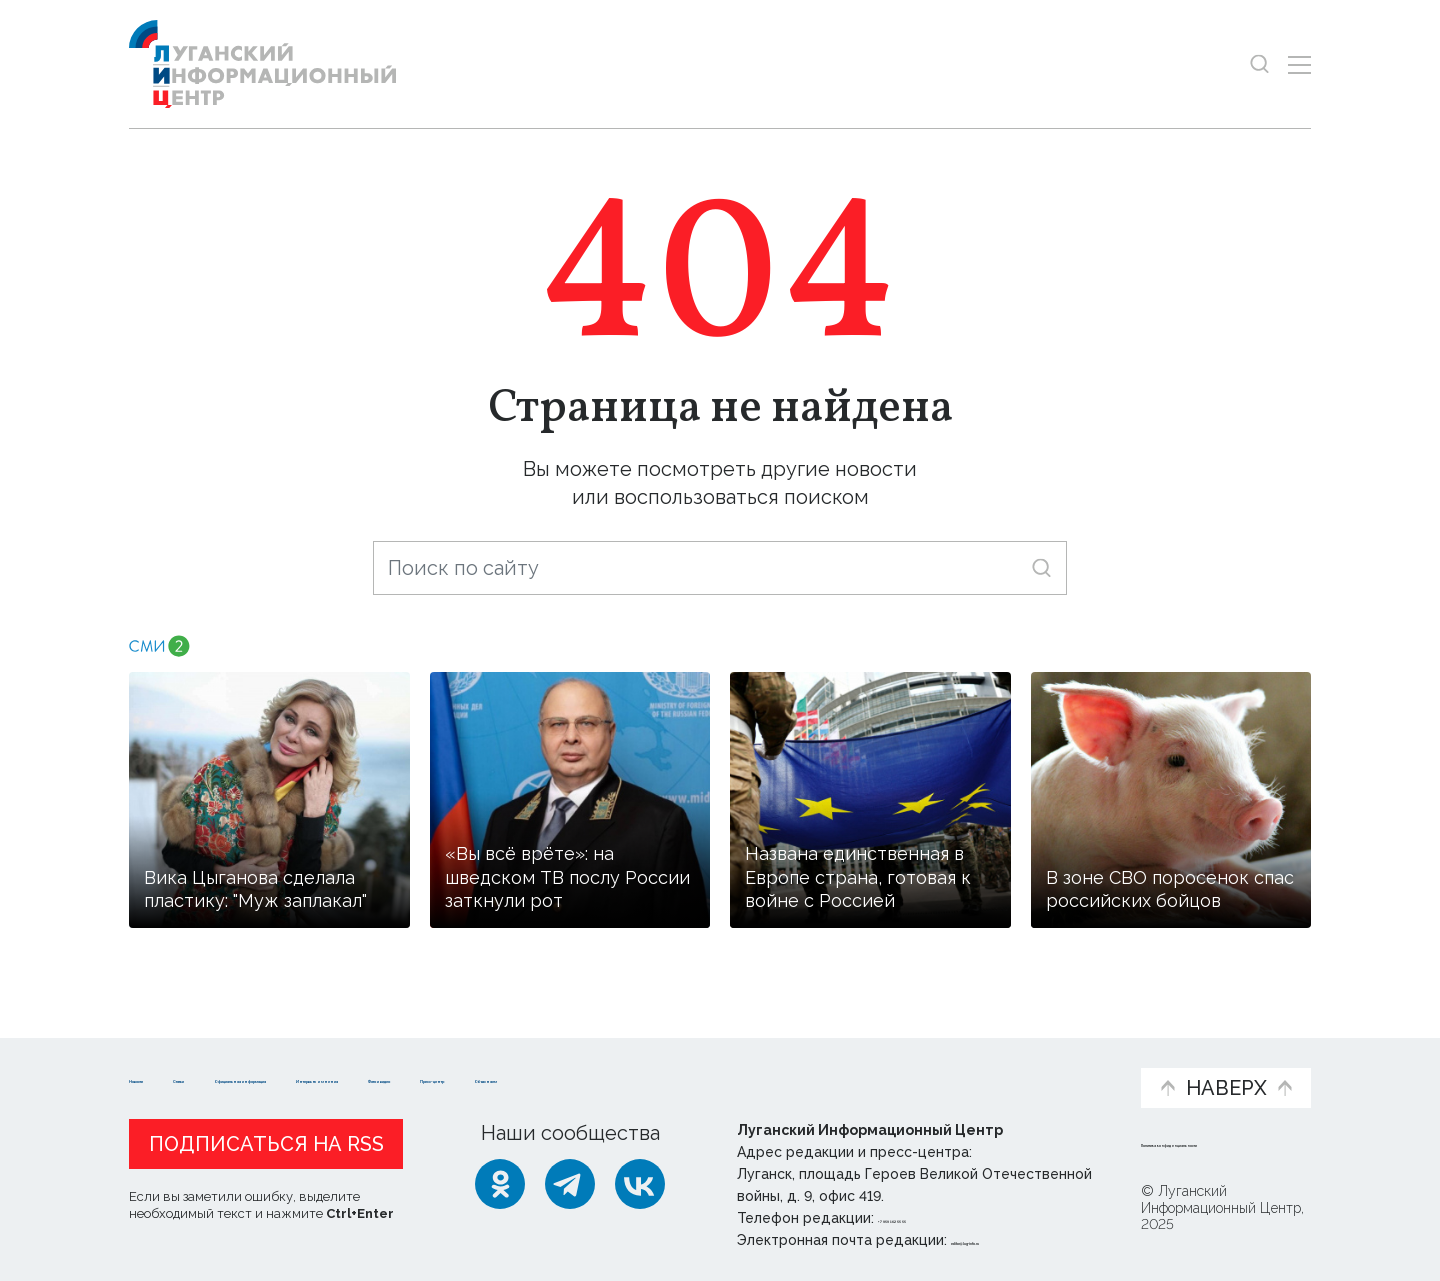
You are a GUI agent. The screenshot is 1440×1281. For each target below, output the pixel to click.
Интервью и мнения (607, 1068)
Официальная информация (375, 1068)
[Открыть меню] (1299, 64)
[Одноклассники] (500, 1184)
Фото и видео (772, 1068)
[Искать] (1041, 567)
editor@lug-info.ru (1019, 1240)
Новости (164, 1057)
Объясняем (1063, 1057)
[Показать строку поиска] (1259, 64)
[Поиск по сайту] (720, 568)
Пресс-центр (911, 1068)
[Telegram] (570, 1184)
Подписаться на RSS (266, 1144)
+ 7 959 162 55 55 (934, 1218)
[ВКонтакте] (640, 1184)
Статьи (259, 1057)
